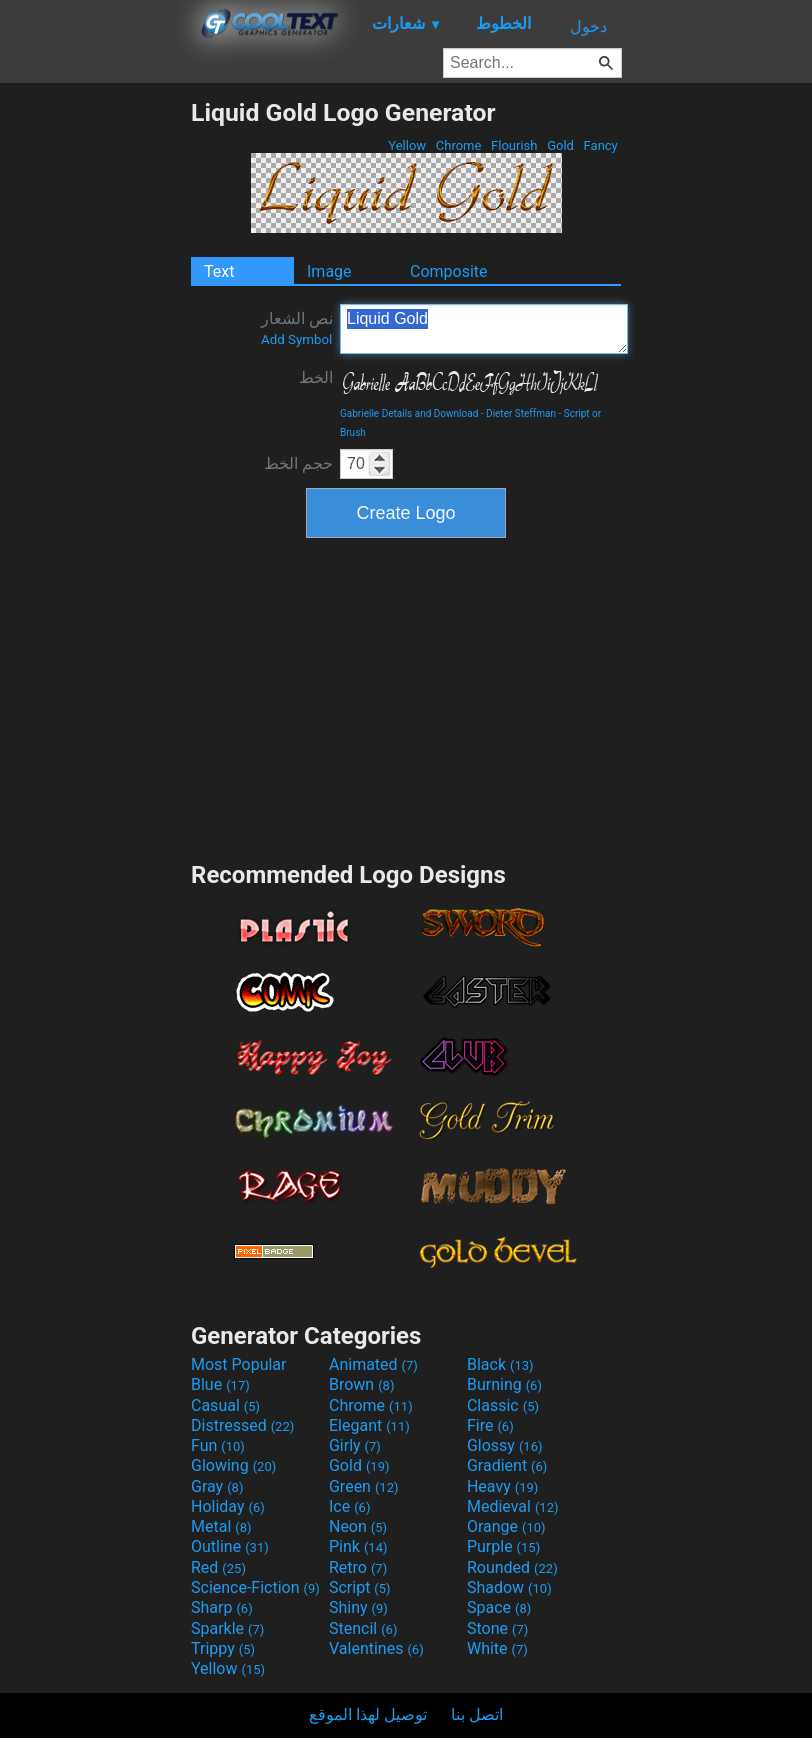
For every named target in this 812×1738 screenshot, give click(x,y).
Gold (560, 145)
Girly (355, 1445)
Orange (506, 1526)
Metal (221, 1526)
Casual (225, 1405)
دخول (588, 26)
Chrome (459, 145)
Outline (230, 1546)
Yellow (407, 145)
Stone (497, 1628)
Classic (503, 1405)
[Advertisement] (95, 398)
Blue (220, 1384)
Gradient (507, 1465)
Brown (361, 1384)
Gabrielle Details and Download (409, 413)
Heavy (502, 1486)
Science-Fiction (255, 1587)
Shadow (509, 1587)
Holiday (228, 1506)
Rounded (512, 1567)
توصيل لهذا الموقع (368, 1714)
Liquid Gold (484, 329)
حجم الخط (298, 463)
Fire (490, 1425)
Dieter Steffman (521, 413)
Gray (217, 1486)
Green (364, 1486)
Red (218, 1567)
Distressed (242, 1425)
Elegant (369, 1425)
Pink (358, 1546)
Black (500, 1364)
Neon (358, 1526)
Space (499, 1607)
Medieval (513, 1506)
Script (360, 1587)
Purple (503, 1546)
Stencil (363, 1628)
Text (219, 271)
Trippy (223, 1648)
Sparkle (227, 1628)
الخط (316, 377)
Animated (373, 1364)
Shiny (358, 1607)
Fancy (600, 145)
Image (329, 271)
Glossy (505, 1445)
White (497, 1648)
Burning (504, 1384)
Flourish (514, 145)
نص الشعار (297, 328)
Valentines (376, 1648)
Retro (358, 1567)
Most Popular (239, 1364)
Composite (449, 271)
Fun (218, 1445)
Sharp (222, 1607)
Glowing (233, 1465)
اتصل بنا (477, 1714)
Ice (349, 1506)
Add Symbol (296, 339)
